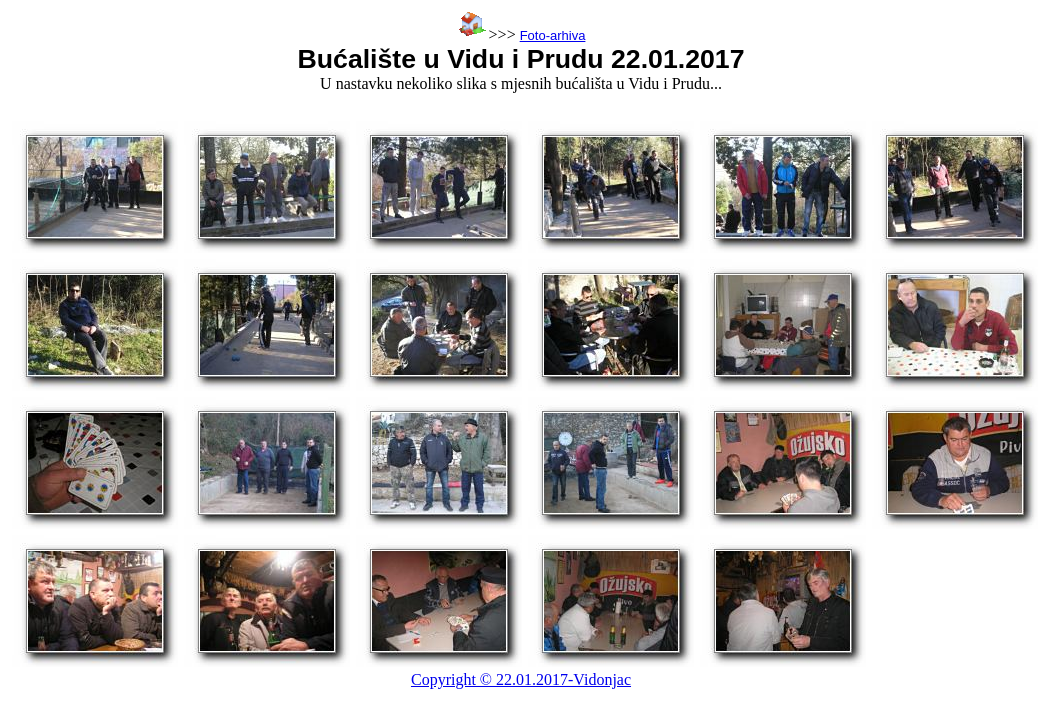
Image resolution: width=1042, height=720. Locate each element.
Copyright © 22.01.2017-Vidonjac (521, 679)
